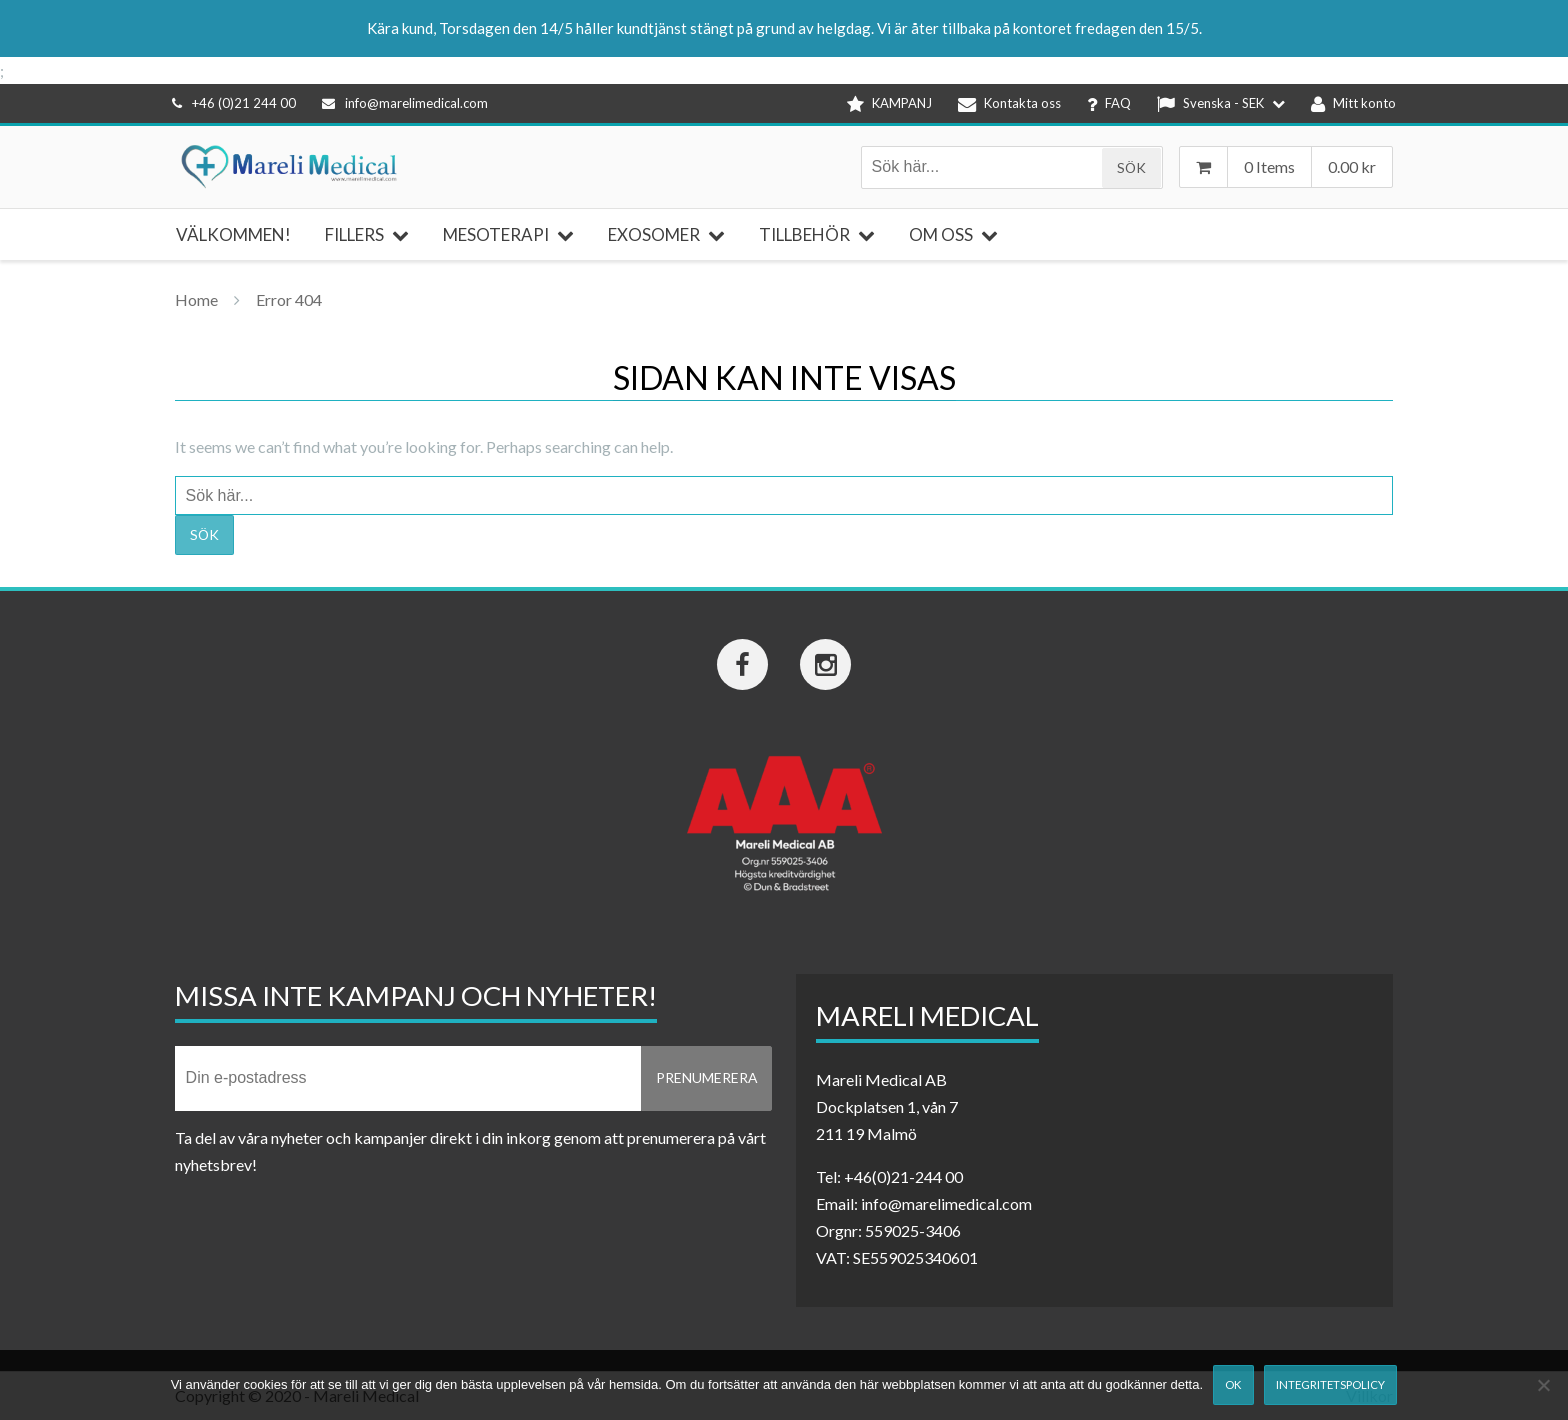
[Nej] (1543, 1385)
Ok (1233, 1384)
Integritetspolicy (1330, 1384)
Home (196, 299)
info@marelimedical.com (405, 103)
